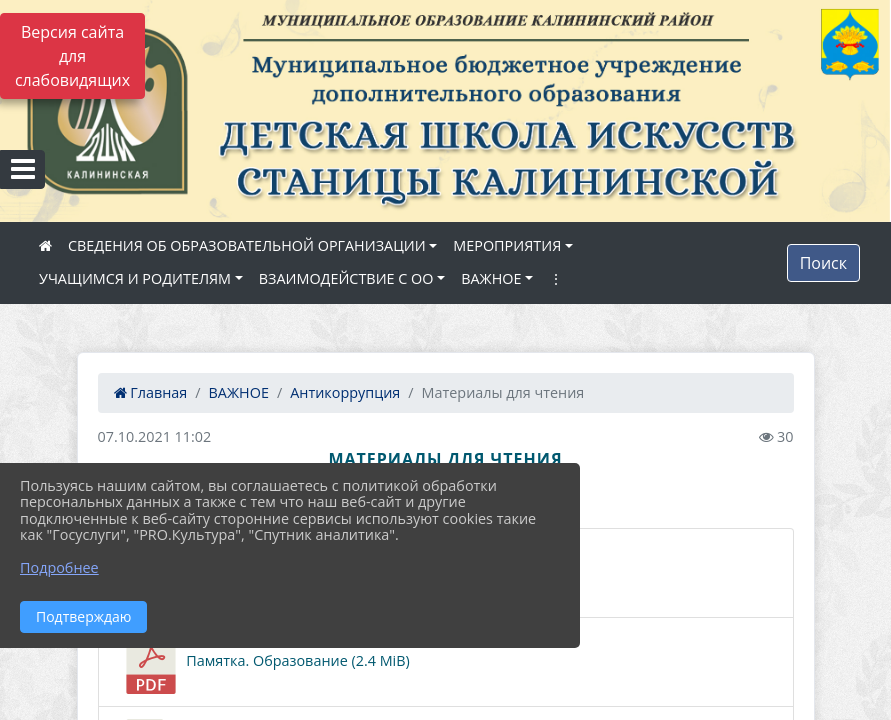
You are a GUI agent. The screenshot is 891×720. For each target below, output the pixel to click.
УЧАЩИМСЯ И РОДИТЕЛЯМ (135, 278)
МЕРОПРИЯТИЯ (507, 245)
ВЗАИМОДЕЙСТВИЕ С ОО (346, 278)
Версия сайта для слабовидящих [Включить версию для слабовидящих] (72, 56)
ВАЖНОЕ (491, 278)
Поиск (823, 263)
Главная (151, 392)
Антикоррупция (345, 392)
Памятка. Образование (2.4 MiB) (264, 662)
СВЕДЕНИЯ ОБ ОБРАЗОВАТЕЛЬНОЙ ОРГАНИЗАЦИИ (247, 245)
